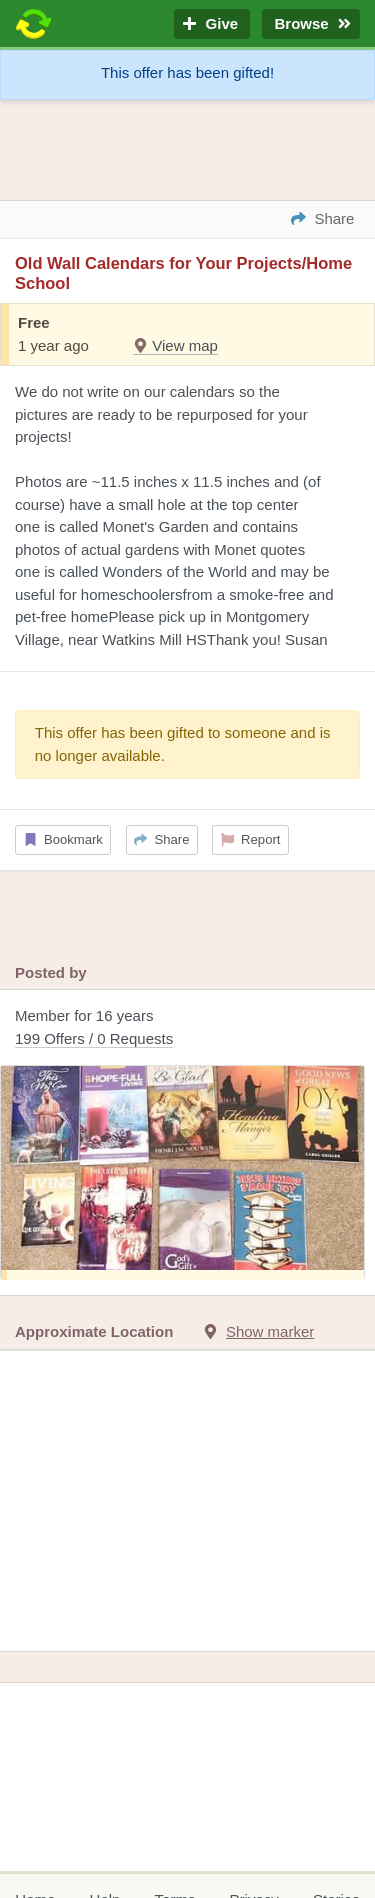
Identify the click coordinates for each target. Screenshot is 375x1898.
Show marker (270, 1331)
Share (161, 839)
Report (251, 839)
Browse (311, 24)
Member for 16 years (187, 1028)
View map (175, 345)
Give (212, 24)
